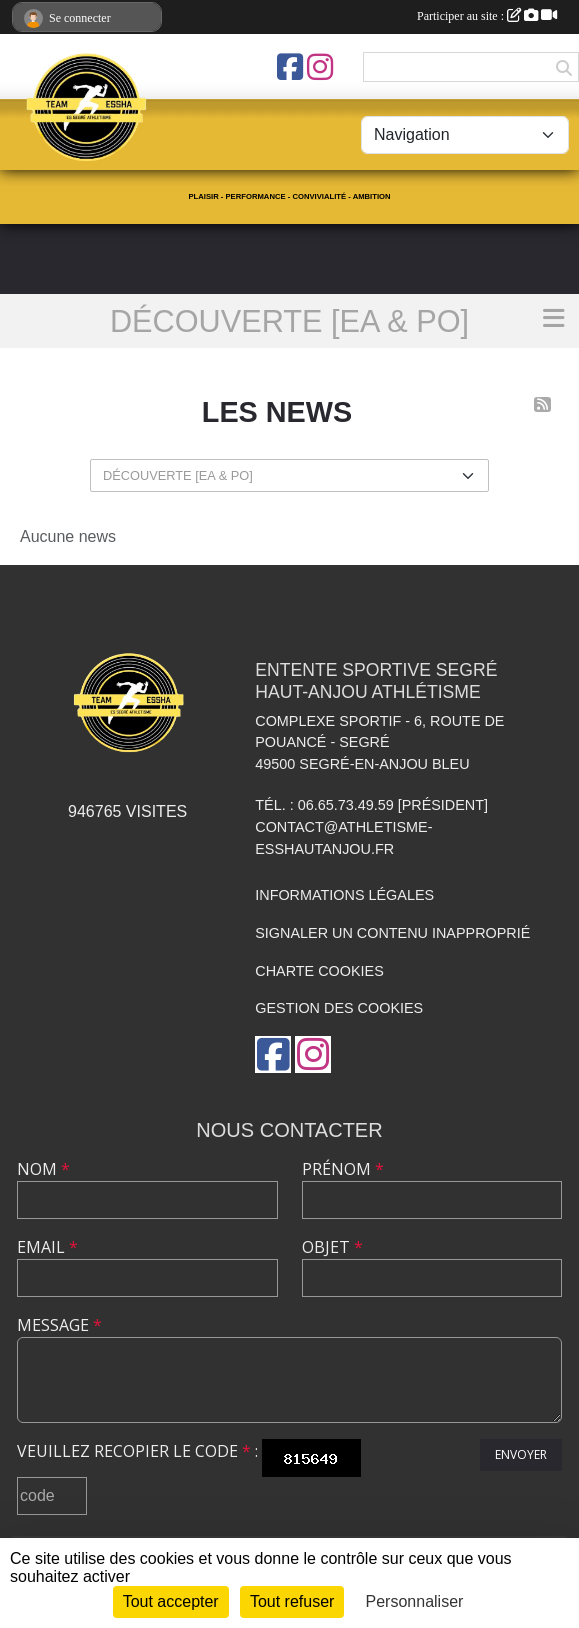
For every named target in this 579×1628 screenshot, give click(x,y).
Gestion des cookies (339, 1008)
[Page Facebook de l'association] (290, 67)
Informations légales (344, 895)
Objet (332, 1247)
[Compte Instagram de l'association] (320, 67)
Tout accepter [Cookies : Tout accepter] (171, 1601)
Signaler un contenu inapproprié (392, 933)
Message (59, 1325)
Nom (43, 1169)
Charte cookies (319, 971)
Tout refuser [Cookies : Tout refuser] (292, 1601)
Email (47, 1247)
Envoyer (521, 1454)
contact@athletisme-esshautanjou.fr (343, 838)
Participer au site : (487, 16)
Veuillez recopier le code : (137, 1451)
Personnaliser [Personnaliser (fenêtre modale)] (415, 1601)
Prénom (343, 1169)
